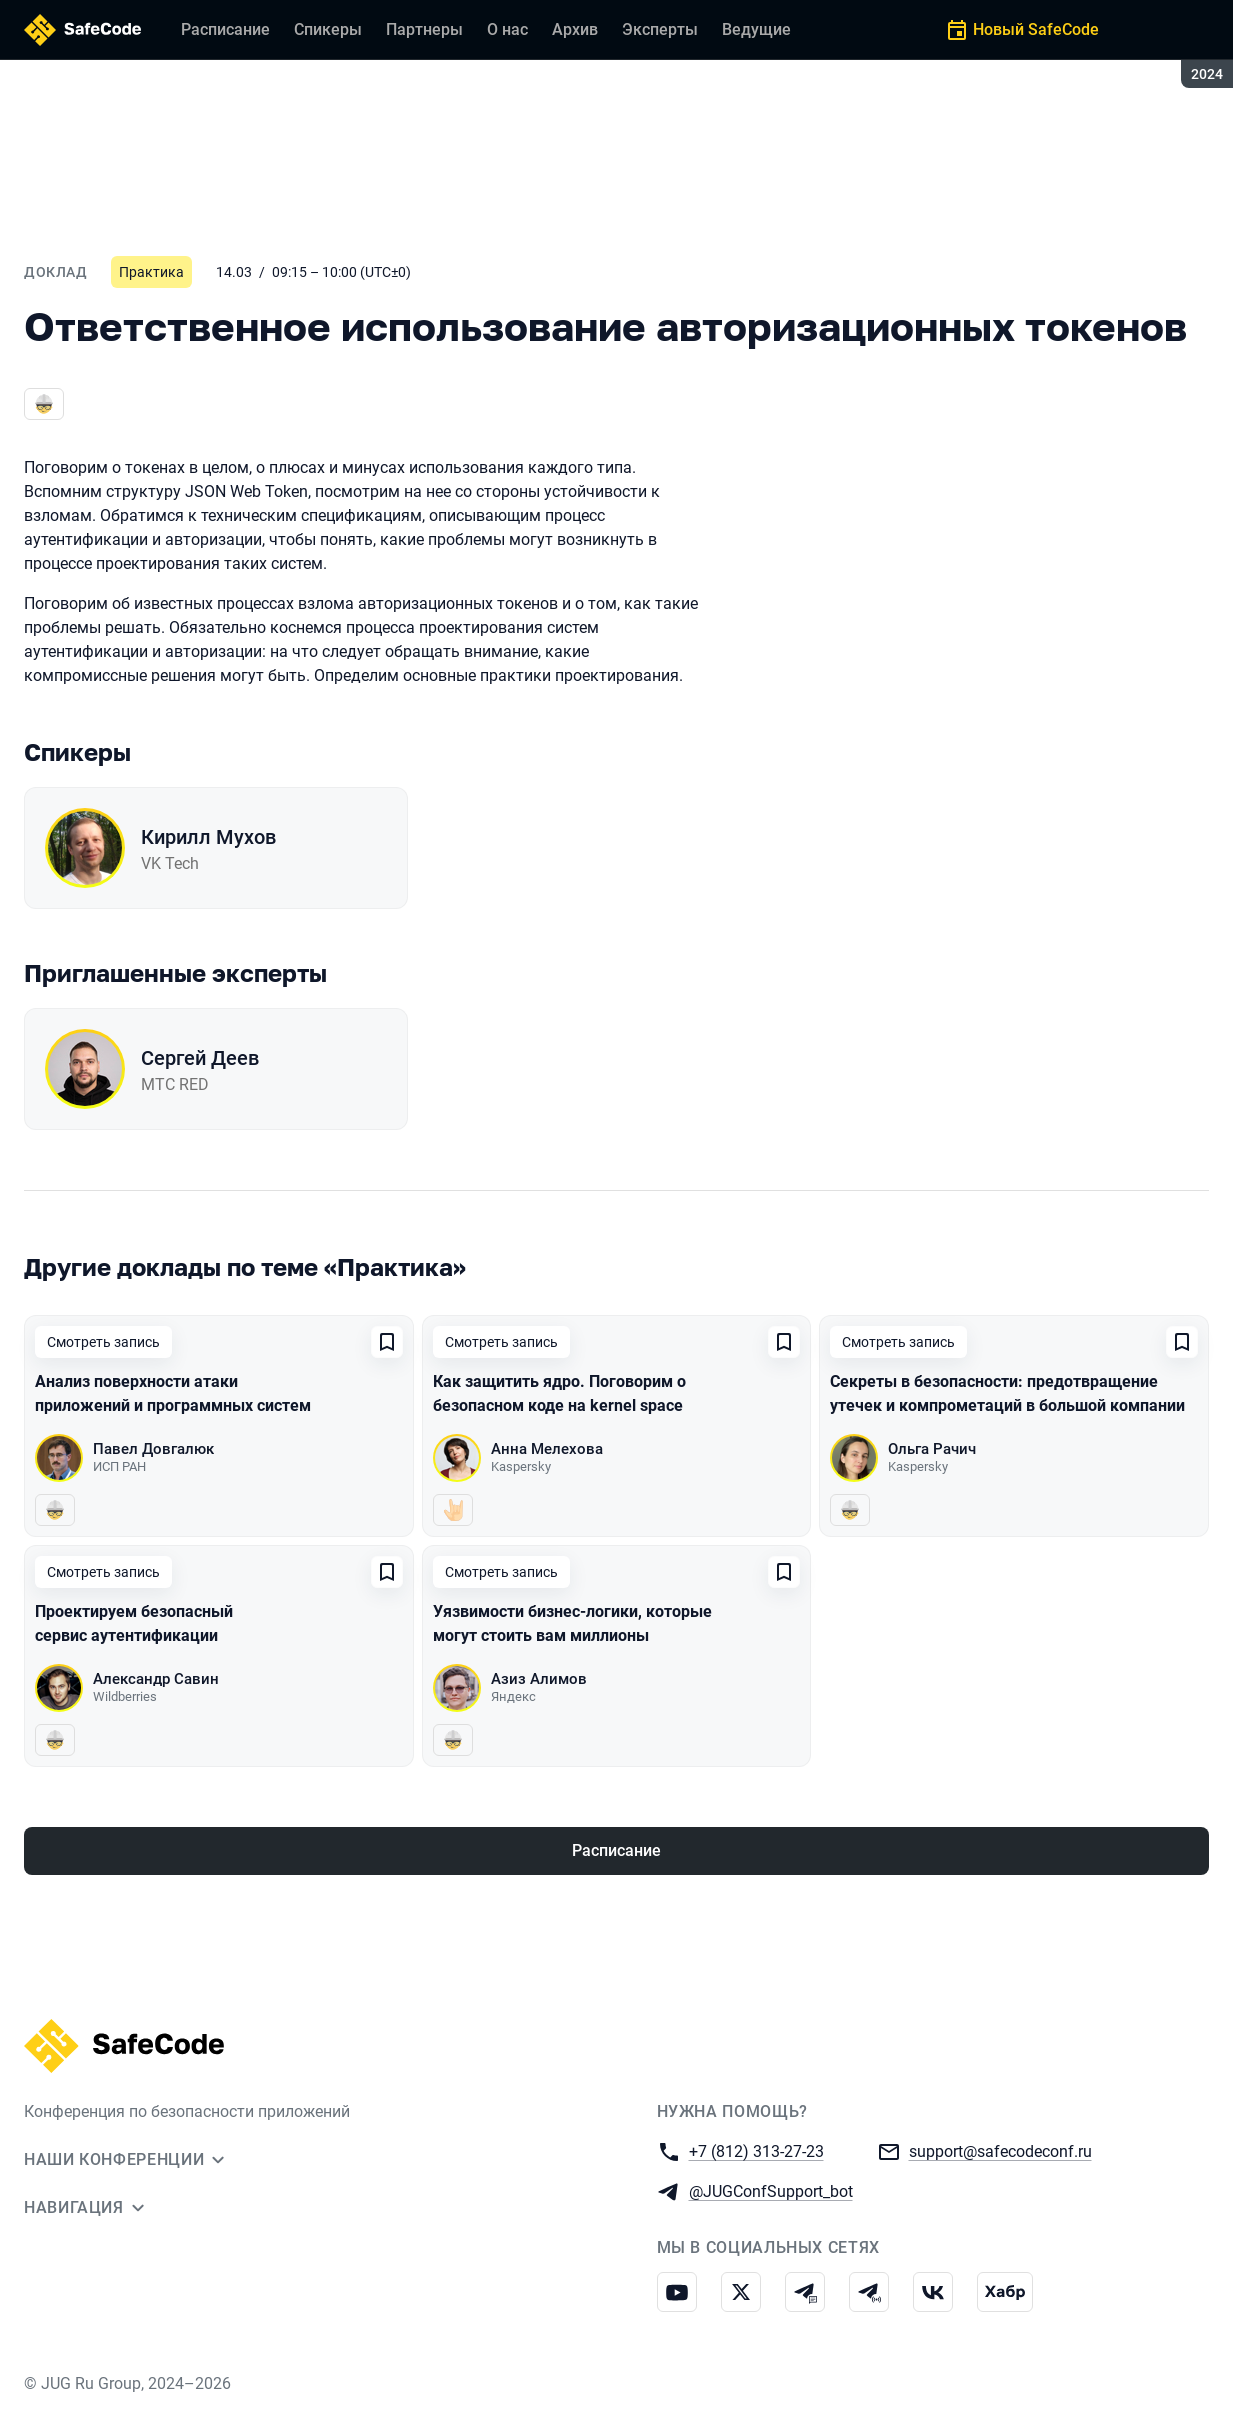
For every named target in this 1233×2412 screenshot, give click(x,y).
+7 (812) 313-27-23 (756, 2150)
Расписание (616, 1850)
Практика (151, 272)
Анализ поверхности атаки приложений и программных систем (173, 1393)
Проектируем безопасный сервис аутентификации (134, 1623)
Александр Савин (156, 1679)
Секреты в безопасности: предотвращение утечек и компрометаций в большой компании (1007, 1393)
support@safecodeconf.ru (1000, 2150)
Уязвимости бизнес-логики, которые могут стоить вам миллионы (572, 1623)
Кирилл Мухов (208, 837)
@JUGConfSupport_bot (771, 2190)
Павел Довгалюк (153, 1449)
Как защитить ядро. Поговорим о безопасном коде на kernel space (559, 1393)
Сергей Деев (200, 1058)
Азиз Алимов (539, 1679)
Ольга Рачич (932, 1449)
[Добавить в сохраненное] (387, 1342)
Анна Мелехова (547, 1449)
